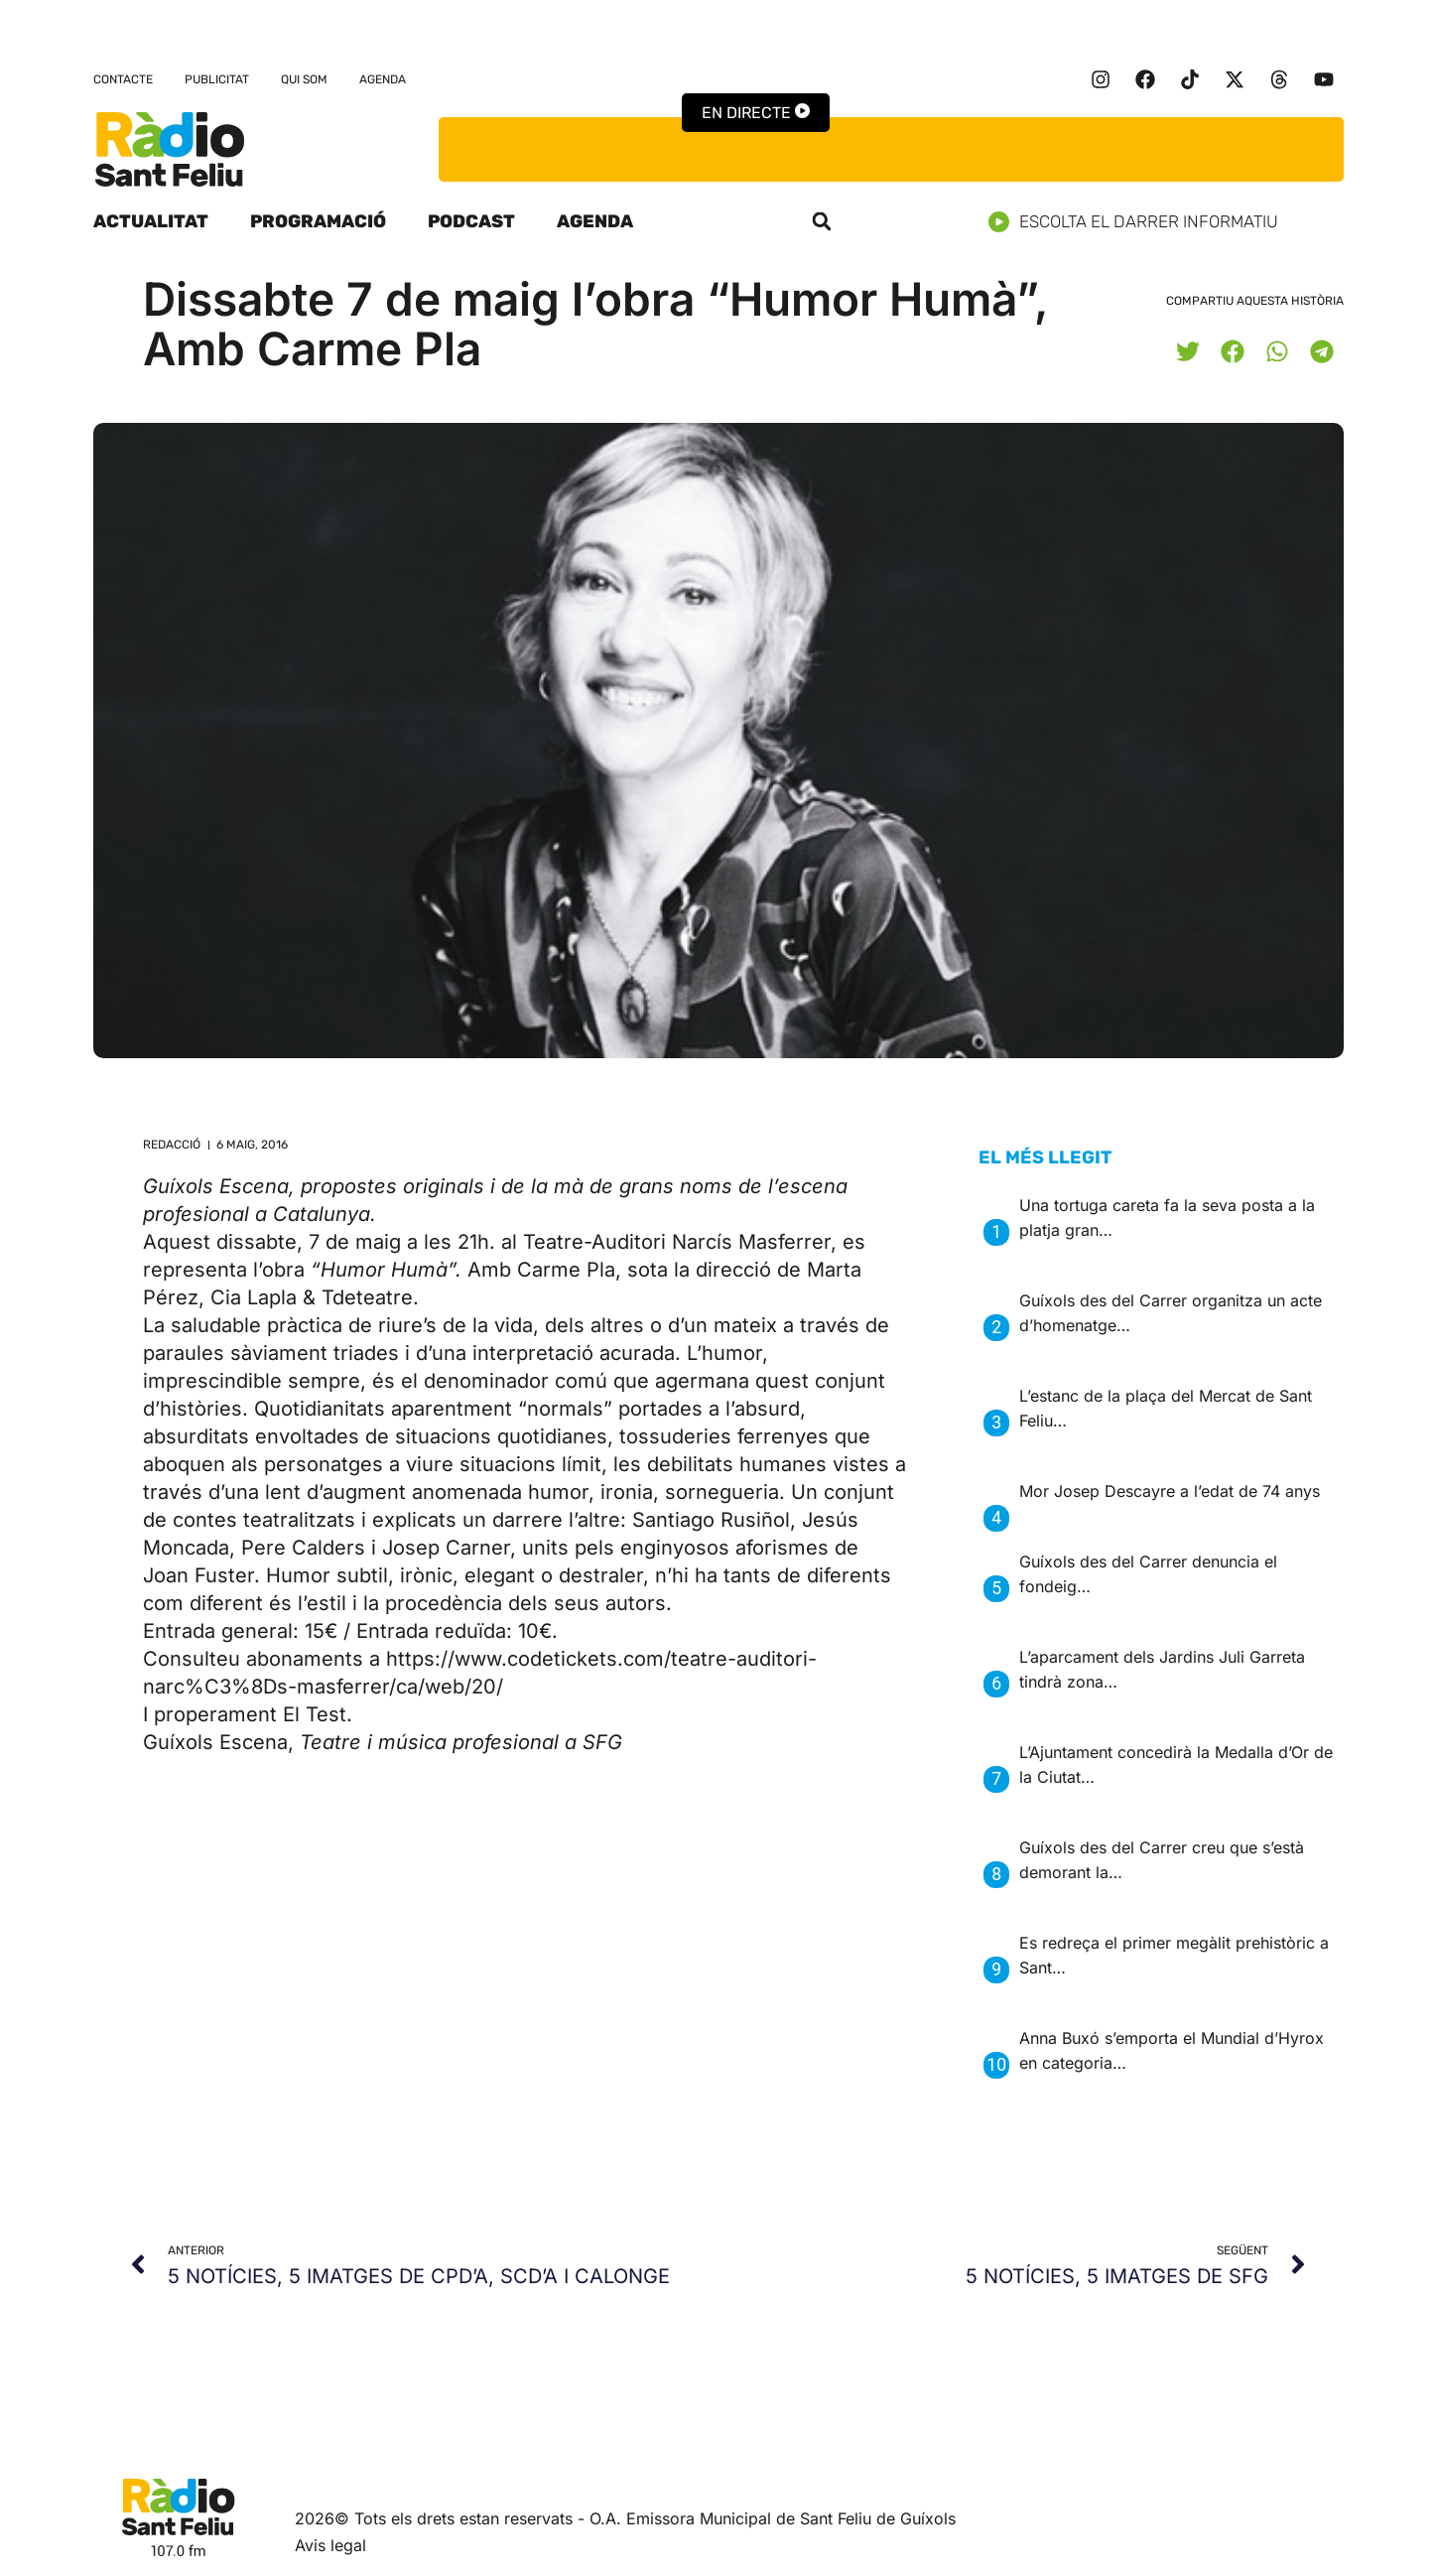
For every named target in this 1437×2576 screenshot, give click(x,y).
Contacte (123, 79)
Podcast (471, 221)
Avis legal (330, 2545)
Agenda (382, 79)
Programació (318, 221)
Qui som (304, 79)
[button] (822, 221)
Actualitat (150, 221)
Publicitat (217, 79)
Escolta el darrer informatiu (1140, 221)
